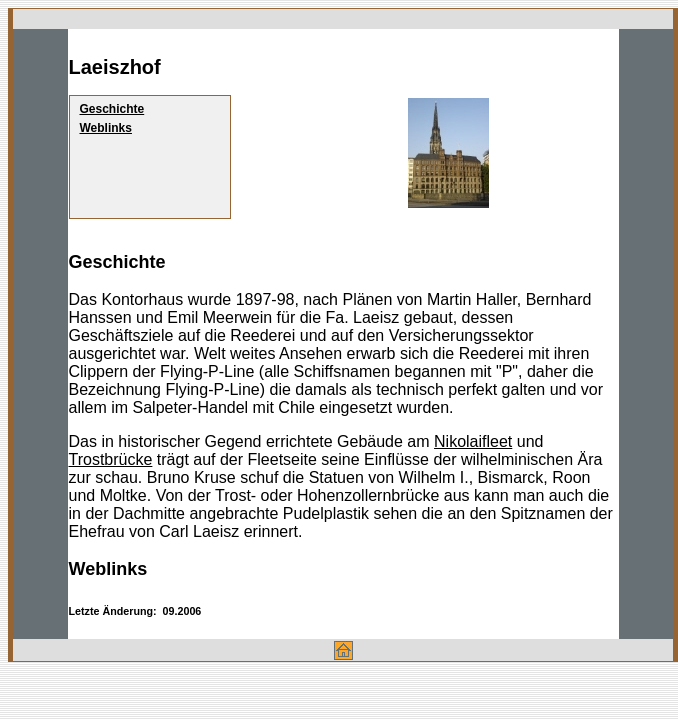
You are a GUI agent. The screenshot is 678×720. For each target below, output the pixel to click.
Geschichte (112, 109)
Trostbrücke (111, 459)
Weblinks (106, 128)
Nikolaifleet (473, 441)
